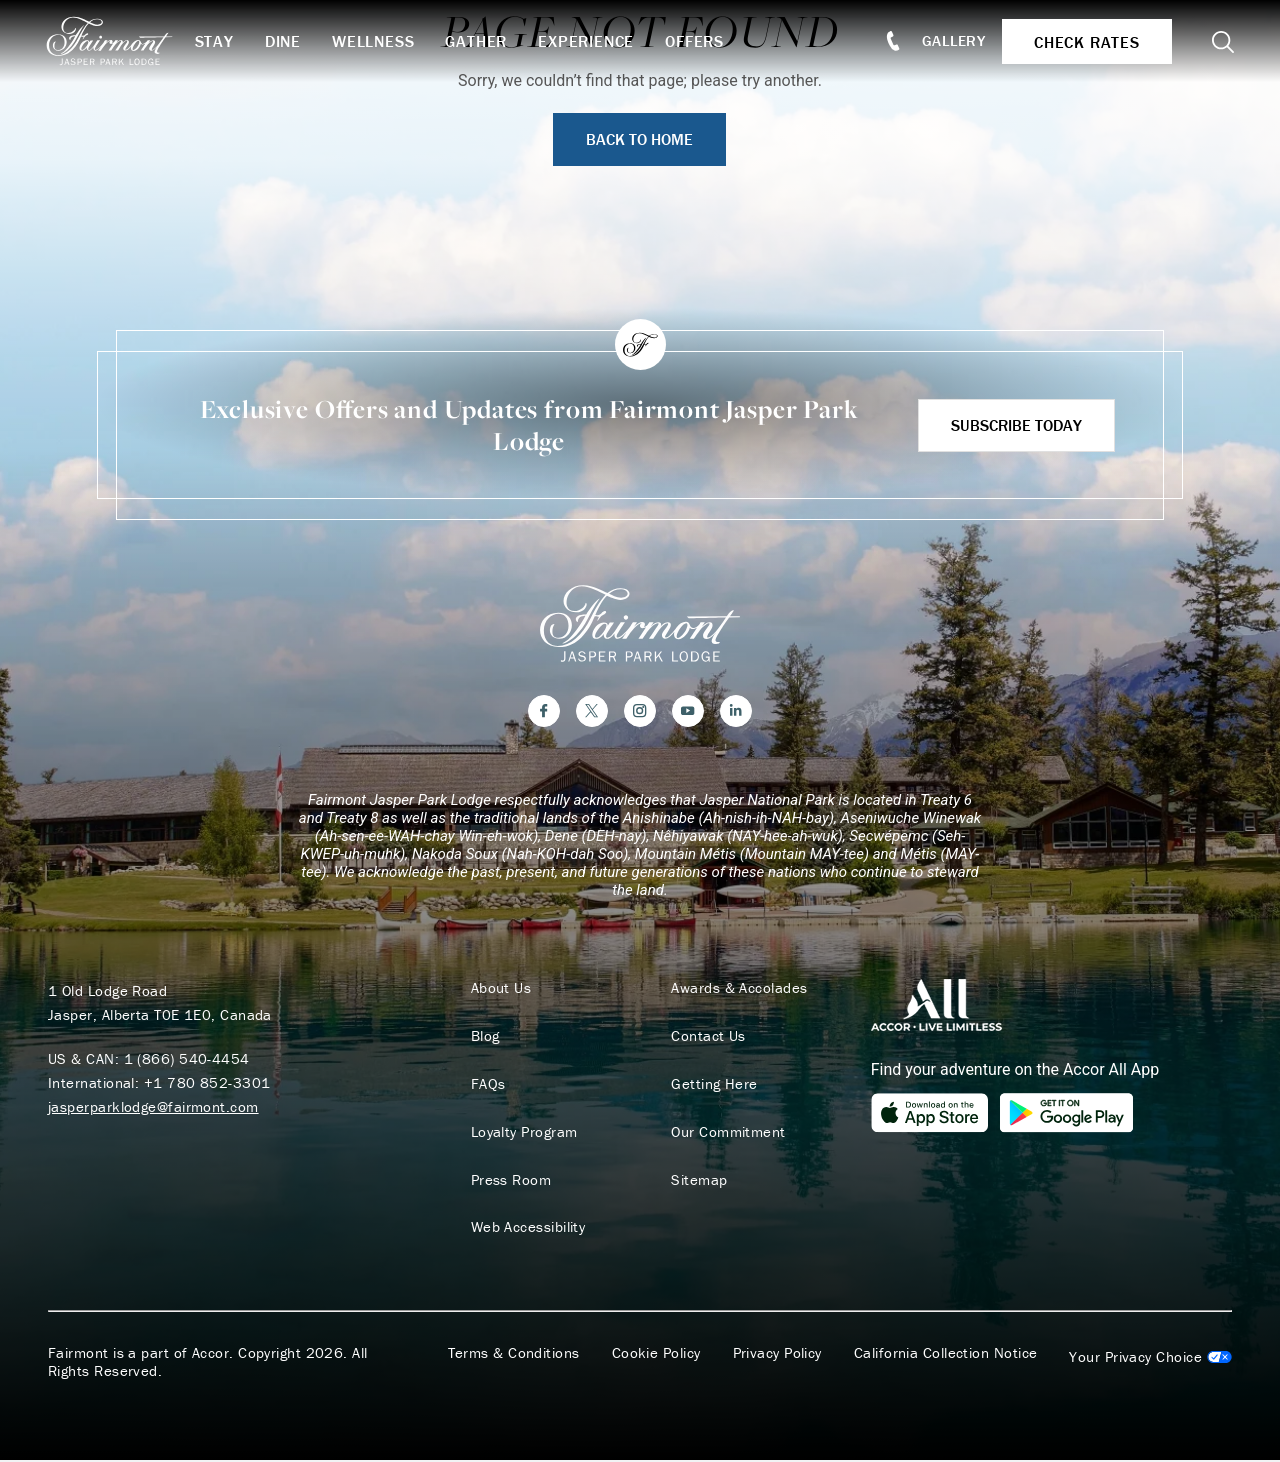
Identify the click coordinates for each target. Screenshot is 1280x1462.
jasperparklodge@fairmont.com (153, 1107)
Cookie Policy (656, 1355)
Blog (483, 1037)
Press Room (509, 1181)
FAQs (486, 1085)
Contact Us (707, 1037)
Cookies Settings (1150, 1359)
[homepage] (123, 41)
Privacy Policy (777, 1355)
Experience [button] (590, 41)
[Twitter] (592, 712)
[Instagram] (640, 712)
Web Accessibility (526, 1229)
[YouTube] (688, 712)
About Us (499, 989)
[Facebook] (544, 712)
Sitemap (698, 1181)
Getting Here (713, 1085)
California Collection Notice (946, 1355)
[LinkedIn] (736, 712)
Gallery (952, 40)
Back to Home (639, 139)
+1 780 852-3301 (207, 1083)
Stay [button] (217, 41)
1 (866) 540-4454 (187, 1059)
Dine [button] (286, 41)
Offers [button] (698, 41)
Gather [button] (480, 41)
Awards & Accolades (738, 989)
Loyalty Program (522, 1133)
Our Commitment (727, 1133)
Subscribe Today (1016, 425)
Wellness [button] (377, 41)
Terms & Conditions (514, 1355)
